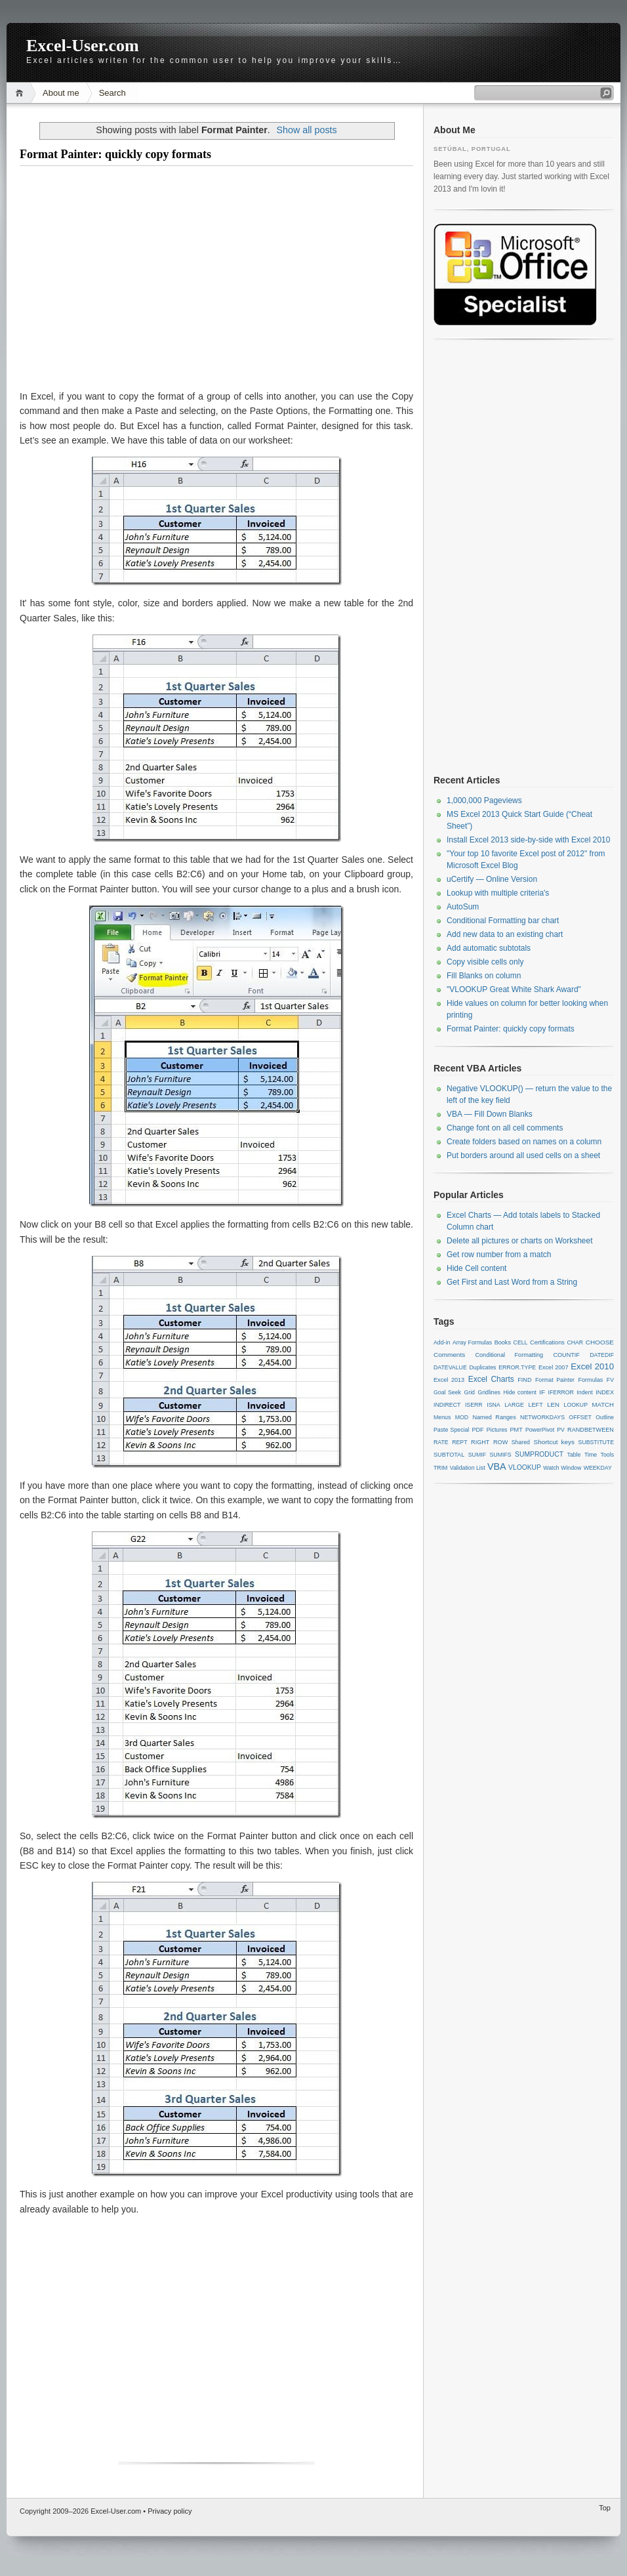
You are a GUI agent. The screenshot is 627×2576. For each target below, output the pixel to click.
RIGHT (480, 1442)
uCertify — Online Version (492, 879)
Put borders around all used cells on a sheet (523, 1155)
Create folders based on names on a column (524, 1141)
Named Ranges (494, 1417)
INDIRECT (447, 1405)
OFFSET (580, 1417)
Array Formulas (472, 1342)
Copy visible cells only (485, 961)
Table (574, 1454)
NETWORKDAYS (542, 1417)
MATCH (603, 1404)
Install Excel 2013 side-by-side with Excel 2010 (528, 839)
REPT (459, 1442)
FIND (524, 1380)
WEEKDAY (598, 1468)
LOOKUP (576, 1405)
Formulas (590, 1380)
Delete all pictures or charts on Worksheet (520, 1240)
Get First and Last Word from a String (512, 1282)
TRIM (440, 1468)
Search (112, 93)
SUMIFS (501, 1454)
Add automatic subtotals (489, 948)
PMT (516, 1429)
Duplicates (483, 1367)
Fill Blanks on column (484, 975)
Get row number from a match (499, 1254)
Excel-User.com (82, 45)
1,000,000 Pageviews (484, 800)
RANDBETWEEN (590, 1429)
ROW (500, 1442)
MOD (461, 1417)
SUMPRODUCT (539, 1454)
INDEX (605, 1392)
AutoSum (463, 906)
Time (590, 1454)
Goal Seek (447, 1392)
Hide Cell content (476, 1268)
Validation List (467, 1468)
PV (561, 1429)
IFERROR (561, 1392)
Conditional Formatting (509, 1355)
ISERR (474, 1405)
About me (61, 93)
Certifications (547, 1342)
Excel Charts (491, 1379)
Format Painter (555, 1380)
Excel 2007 (553, 1367)
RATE (441, 1442)
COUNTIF (566, 1355)
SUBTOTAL (449, 1454)
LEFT (535, 1405)
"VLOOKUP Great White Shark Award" (514, 989)
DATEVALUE (450, 1367)
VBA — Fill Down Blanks (490, 1114)
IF (542, 1392)
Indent (584, 1392)
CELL (521, 1342)
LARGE (514, 1405)
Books (503, 1342)
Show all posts (306, 130)
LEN (553, 1404)
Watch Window (562, 1468)
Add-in (442, 1342)
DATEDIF (602, 1355)
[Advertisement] (216, 277)
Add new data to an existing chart (505, 934)
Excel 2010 (592, 1366)
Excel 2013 (449, 1380)
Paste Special (451, 1429)
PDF (477, 1429)
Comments (449, 1354)
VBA (496, 1466)
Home (21, 93)
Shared (521, 1442)
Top (605, 2508)
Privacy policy (170, 2511)
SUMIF (477, 1454)
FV (610, 1380)
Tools (607, 1454)
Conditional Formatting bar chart (503, 920)
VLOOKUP (524, 1467)
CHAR (575, 1342)
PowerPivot (539, 1429)
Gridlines (488, 1392)
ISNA (493, 1405)
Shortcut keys (554, 1441)
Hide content (519, 1392)
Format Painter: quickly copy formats (115, 154)
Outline (605, 1417)
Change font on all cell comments (505, 1127)
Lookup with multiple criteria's (498, 893)
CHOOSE (600, 1342)
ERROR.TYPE (517, 1367)
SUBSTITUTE (596, 1442)
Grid (469, 1392)
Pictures (497, 1429)
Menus (442, 1417)
